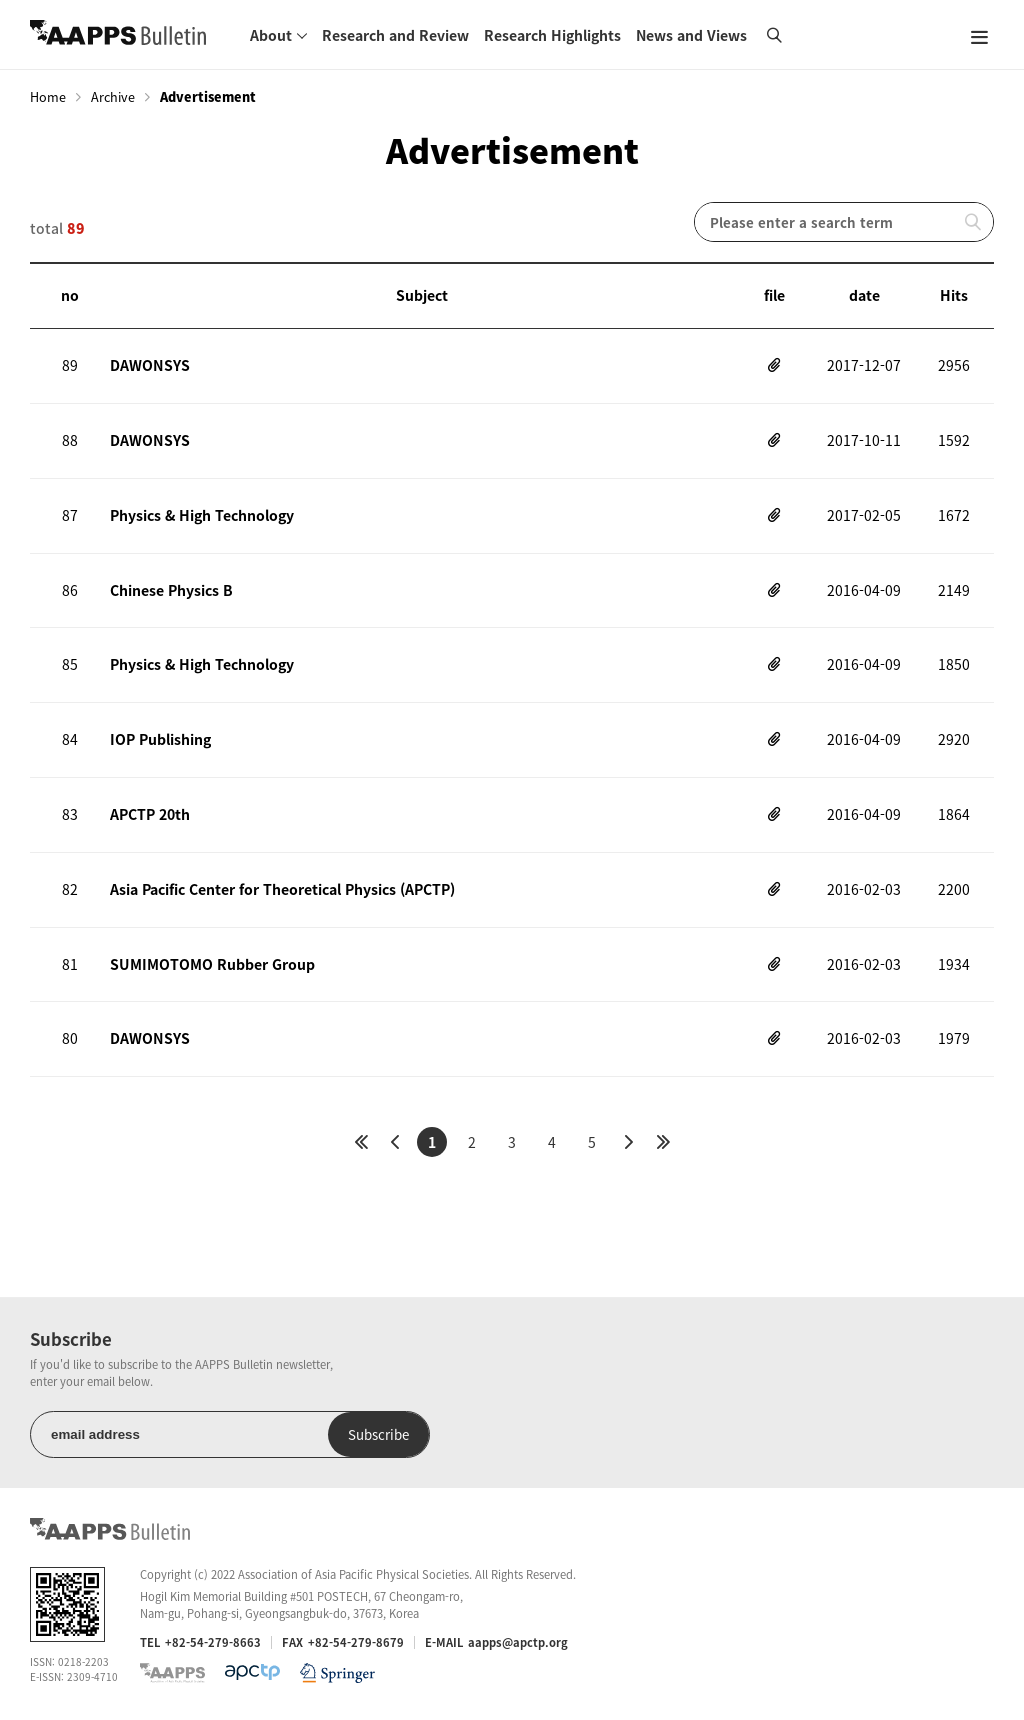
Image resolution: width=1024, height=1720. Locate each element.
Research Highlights (552, 35)
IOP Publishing (160, 739)
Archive (113, 97)
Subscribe (378, 1434)
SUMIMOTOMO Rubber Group (212, 964)
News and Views (691, 35)
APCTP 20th (150, 814)
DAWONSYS (149, 365)
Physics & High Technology (202, 515)
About (271, 35)
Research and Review (395, 35)
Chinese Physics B (171, 590)
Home (48, 97)
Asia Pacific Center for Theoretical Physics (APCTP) (282, 889)
